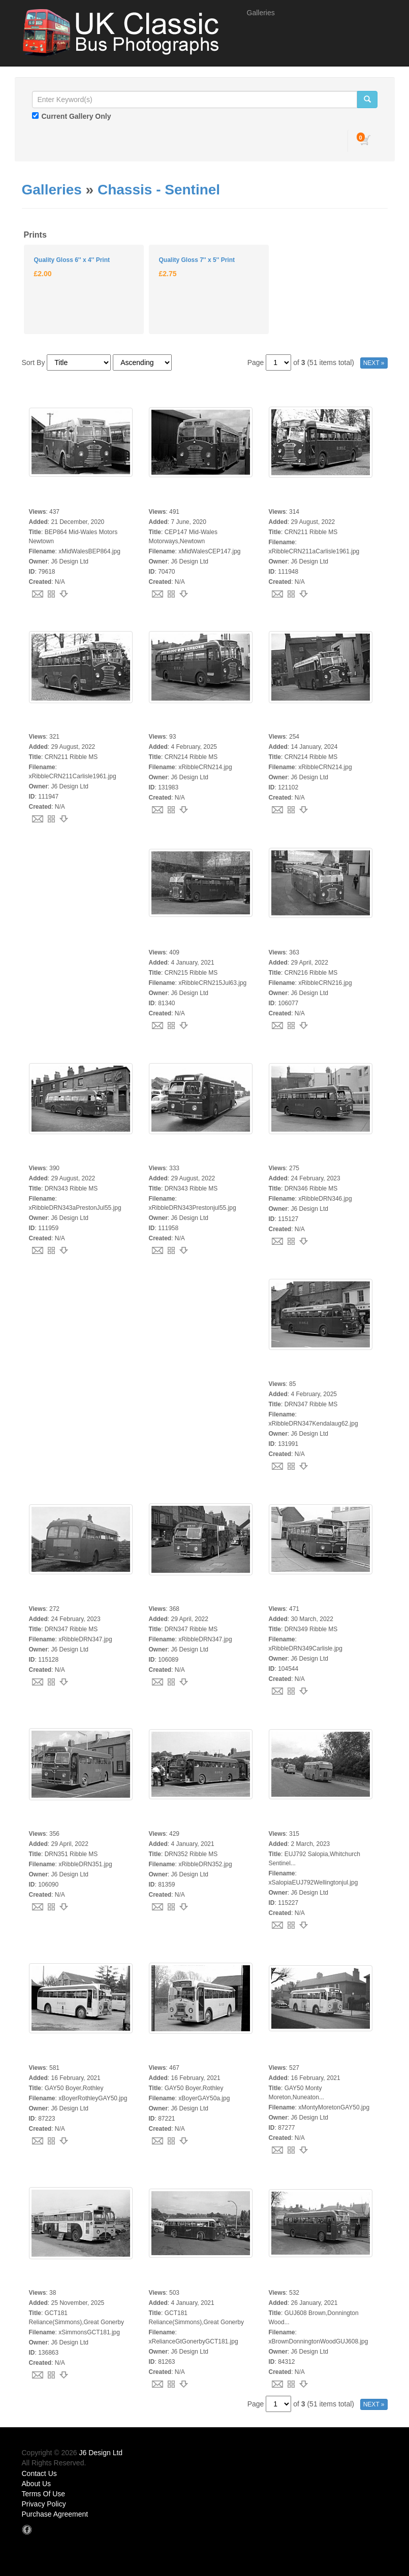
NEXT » (374, 363)
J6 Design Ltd (101, 2453)
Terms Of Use (44, 2494)
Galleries (261, 13)
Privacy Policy (44, 2504)
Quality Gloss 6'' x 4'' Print (72, 259)
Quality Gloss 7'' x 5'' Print (197, 259)
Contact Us (39, 2473)
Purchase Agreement (55, 2514)
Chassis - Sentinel (159, 189)
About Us (36, 2484)
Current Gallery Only (76, 116)
